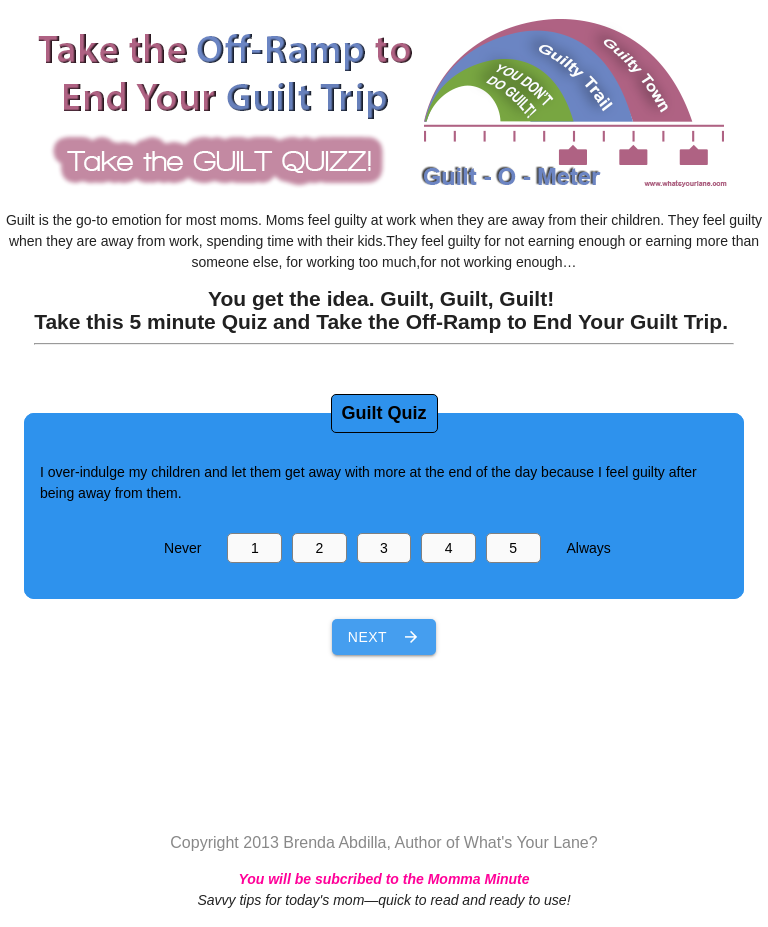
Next (384, 637)
